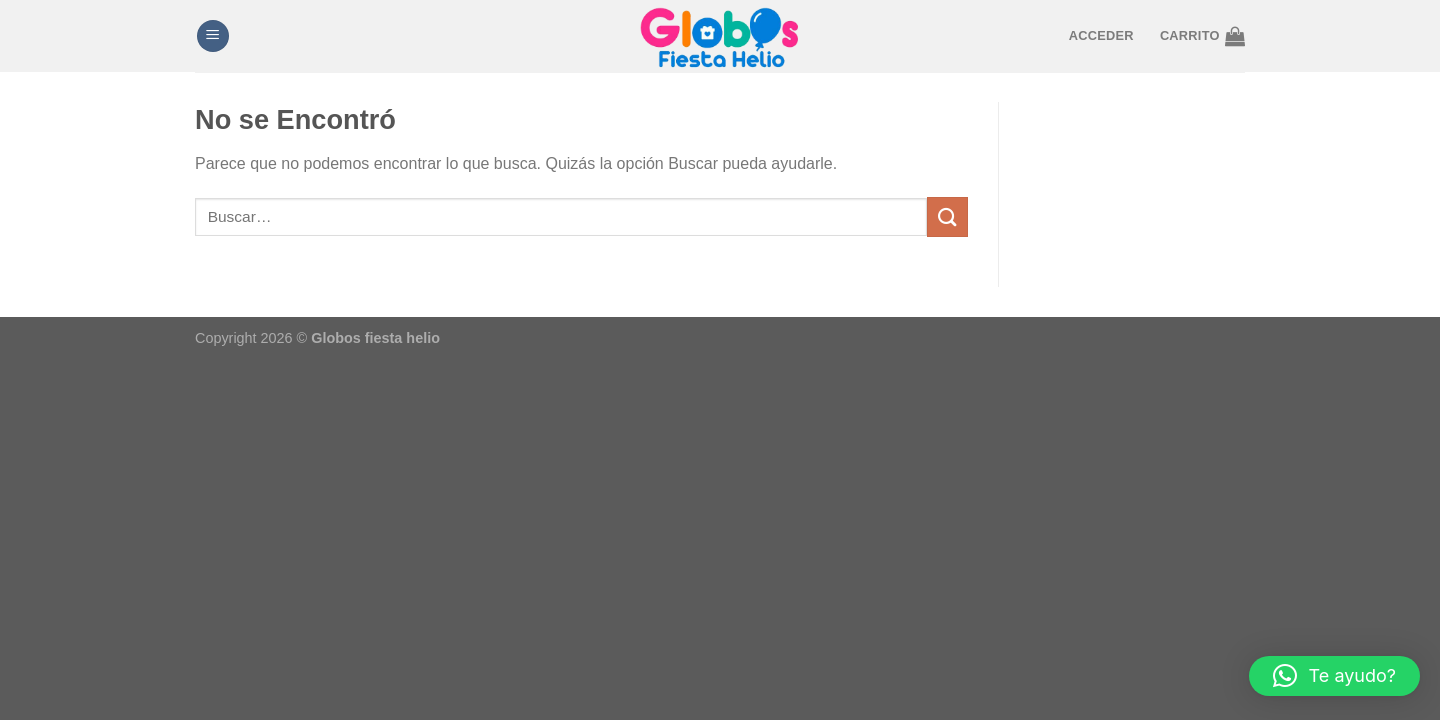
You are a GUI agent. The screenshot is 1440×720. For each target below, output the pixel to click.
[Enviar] (947, 216)
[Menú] (213, 36)
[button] (1334, 676)
